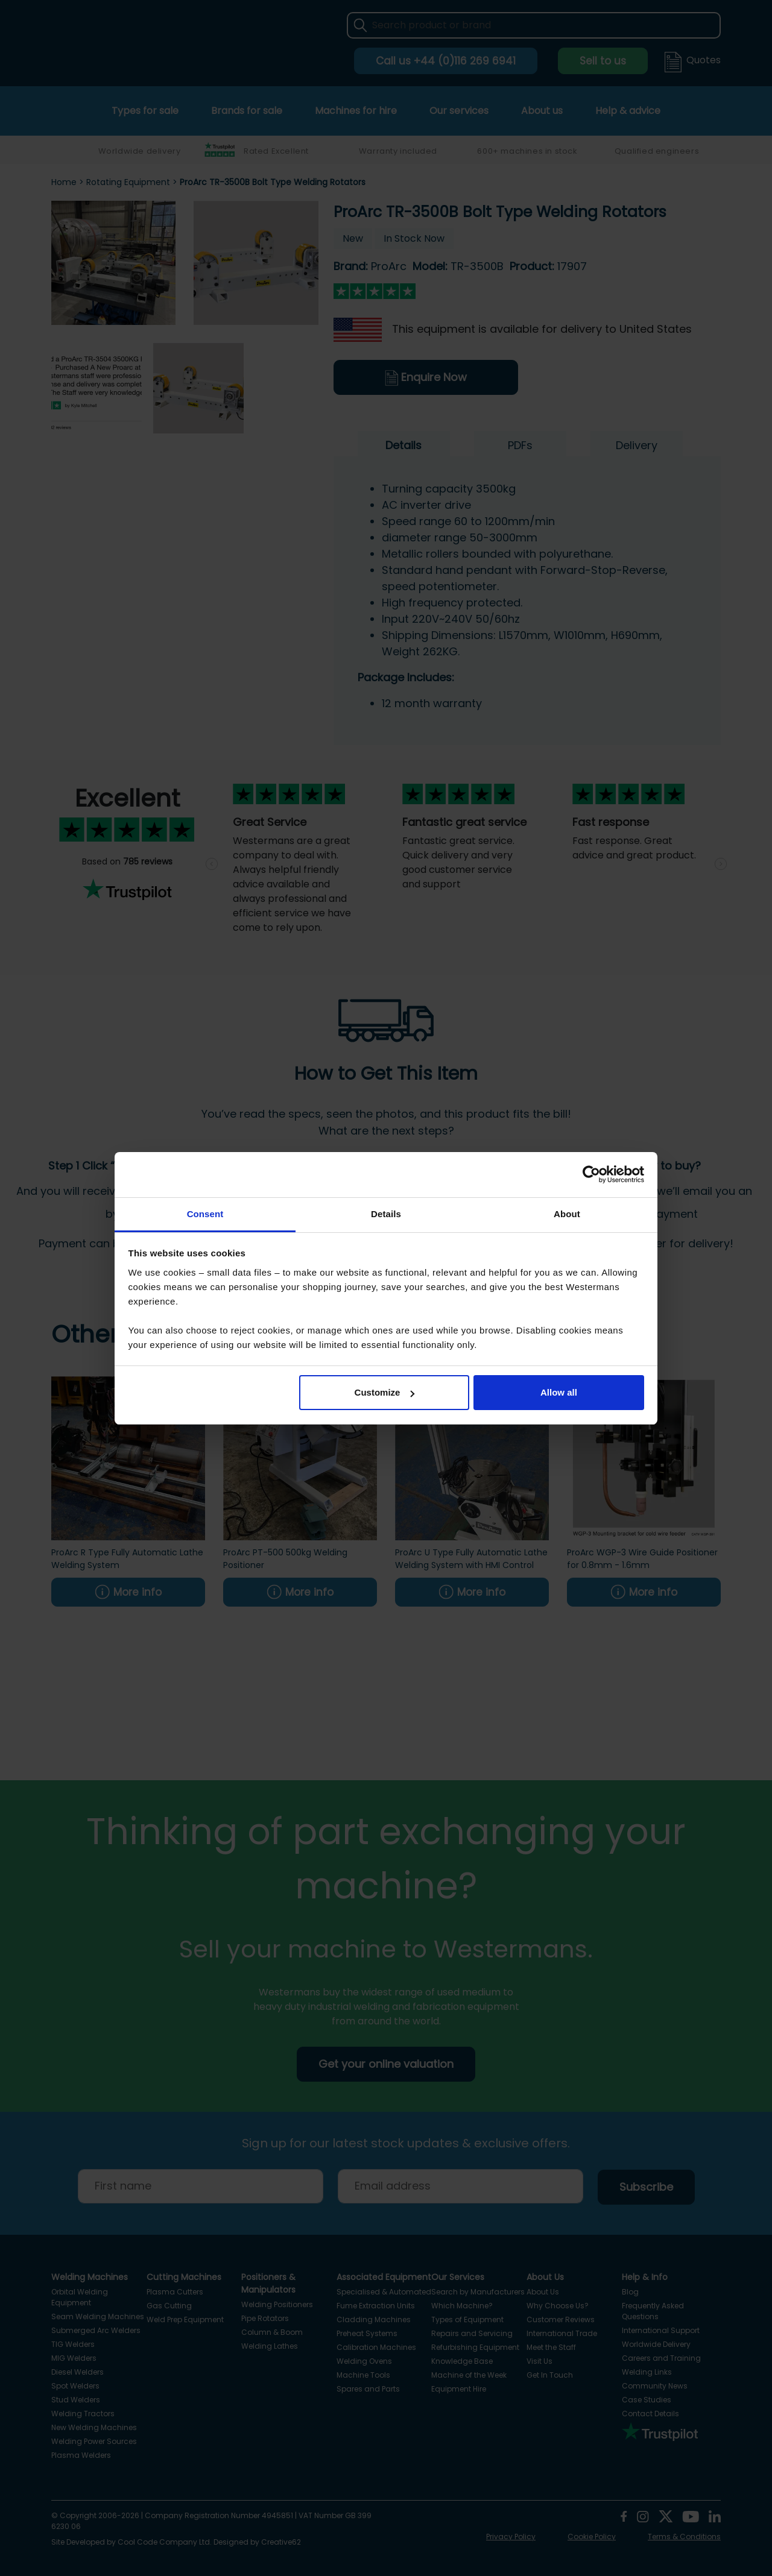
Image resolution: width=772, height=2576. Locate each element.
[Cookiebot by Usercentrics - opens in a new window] (591, 1174)
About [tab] (567, 1214)
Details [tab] (386, 1214)
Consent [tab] (205, 1214)
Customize (385, 1392)
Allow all (558, 1392)
